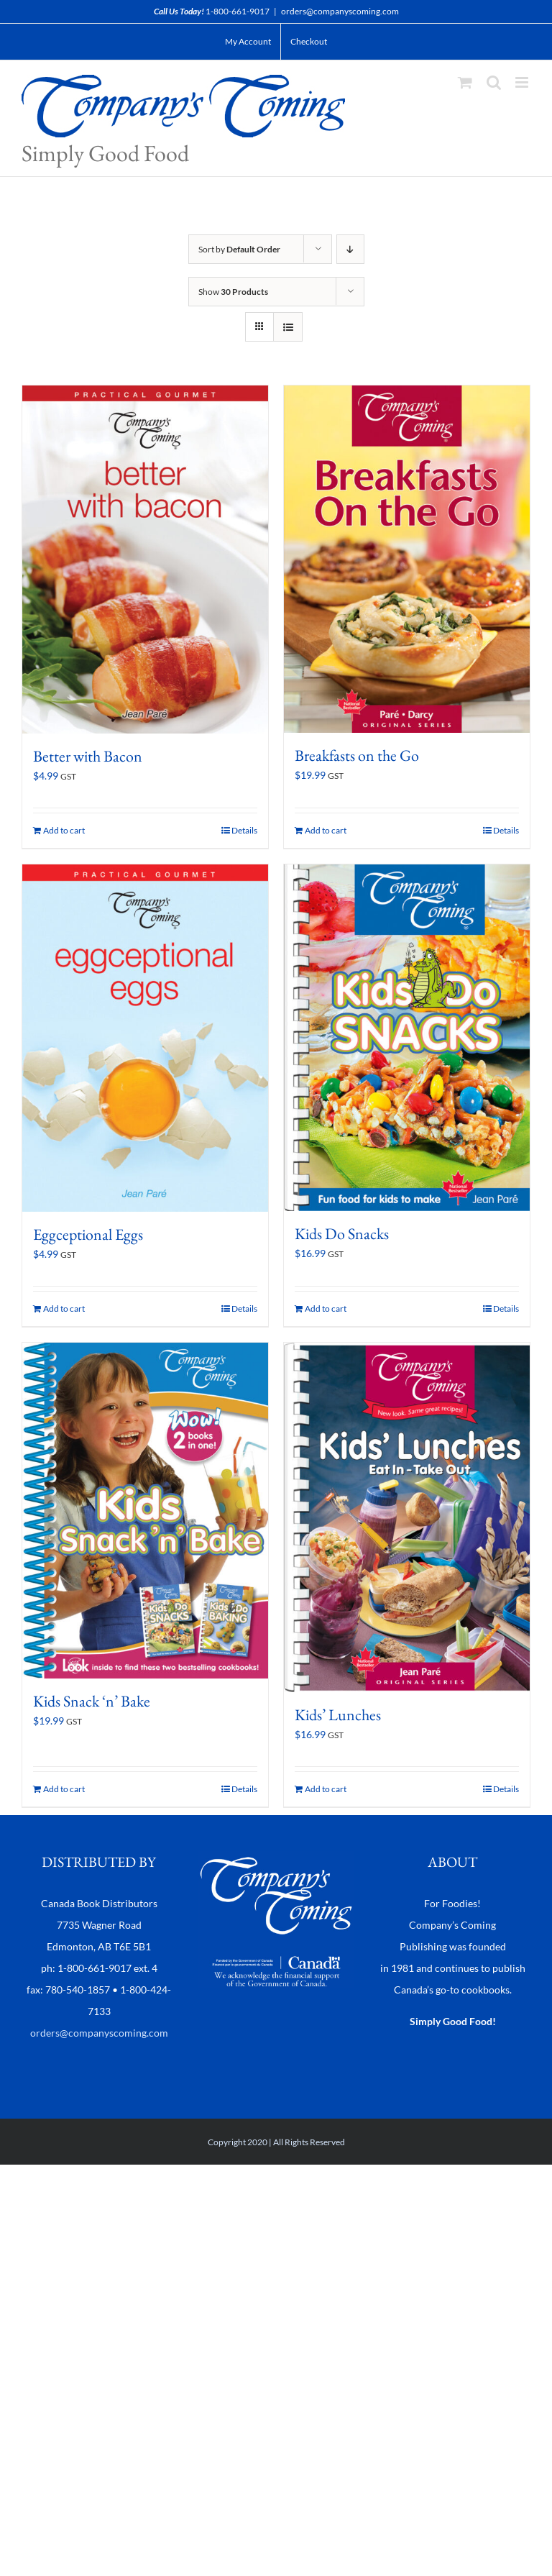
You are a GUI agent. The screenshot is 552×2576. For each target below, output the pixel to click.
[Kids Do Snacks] (407, 1037)
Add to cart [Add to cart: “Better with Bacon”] (64, 830)
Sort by (239, 249)
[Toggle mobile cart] (465, 82)
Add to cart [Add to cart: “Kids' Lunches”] (325, 1788)
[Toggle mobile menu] (522, 82)
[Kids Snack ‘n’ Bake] (145, 1510)
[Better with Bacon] (145, 559)
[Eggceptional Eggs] (145, 1038)
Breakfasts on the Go (357, 755)
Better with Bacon (87, 756)
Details (244, 830)
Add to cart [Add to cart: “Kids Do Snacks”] (325, 1308)
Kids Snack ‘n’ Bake (91, 1701)
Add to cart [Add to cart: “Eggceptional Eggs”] (64, 1308)
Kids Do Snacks (342, 1233)
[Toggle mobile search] (494, 82)
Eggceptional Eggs (88, 1234)
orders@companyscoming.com (340, 11)
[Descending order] (350, 249)
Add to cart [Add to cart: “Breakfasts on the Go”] (325, 830)
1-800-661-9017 (238, 11)
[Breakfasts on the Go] (407, 558)
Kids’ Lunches (338, 1714)
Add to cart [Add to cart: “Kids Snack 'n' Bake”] (64, 1788)
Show (233, 291)
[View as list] (288, 327)
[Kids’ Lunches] (407, 1517)
